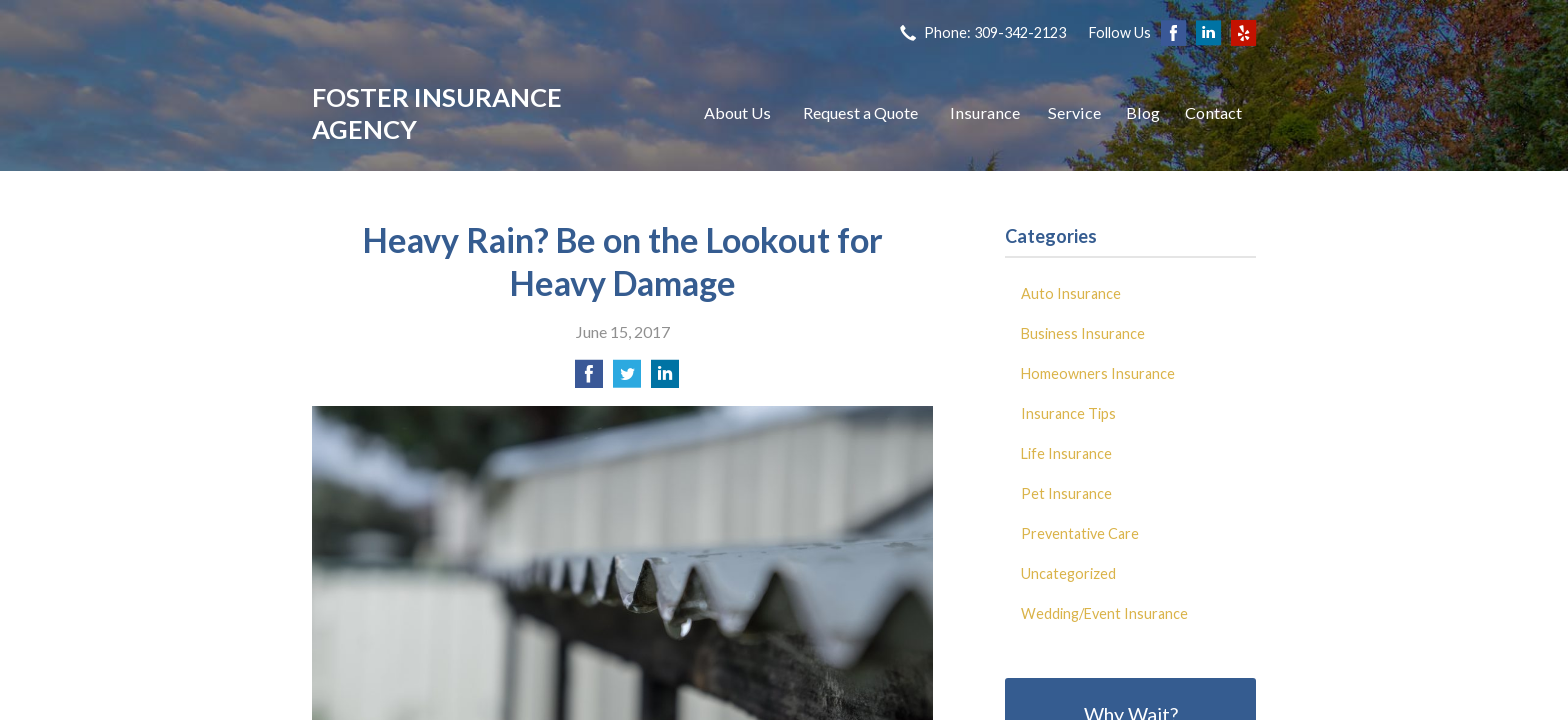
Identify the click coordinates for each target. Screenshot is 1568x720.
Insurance (985, 112)
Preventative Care (1080, 533)
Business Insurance (1083, 333)
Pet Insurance (1066, 493)
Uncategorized (1068, 573)
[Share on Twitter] (627, 379)
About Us (737, 112)
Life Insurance (1066, 453)
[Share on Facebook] (589, 379)
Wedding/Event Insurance (1104, 613)
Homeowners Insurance (1098, 373)
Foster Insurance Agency (437, 113)
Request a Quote (860, 112)
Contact (1213, 112)
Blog (1143, 112)
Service (1074, 112)
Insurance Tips (1068, 413)
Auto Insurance (1071, 293)
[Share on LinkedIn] (665, 379)
